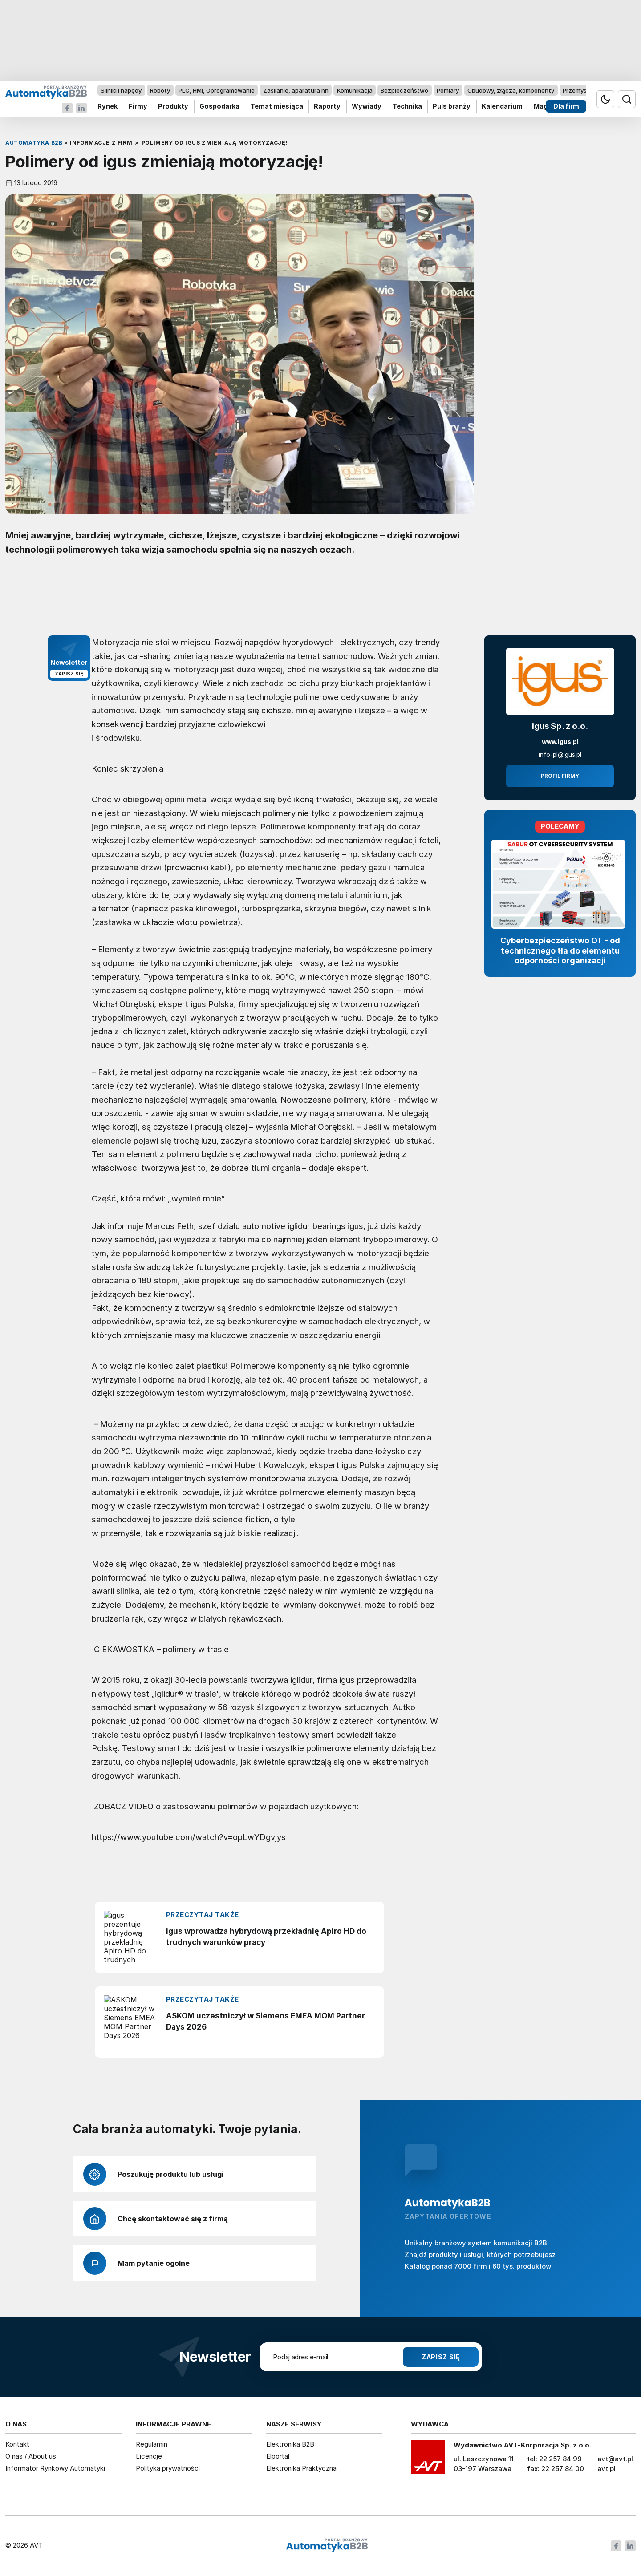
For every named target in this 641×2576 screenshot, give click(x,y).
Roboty (160, 90)
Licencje (149, 2456)
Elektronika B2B (290, 2444)
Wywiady (366, 106)
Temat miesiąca (277, 106)
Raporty (327, 106)
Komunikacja (355, 90)
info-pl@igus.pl (560, 754)
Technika (407, 106)
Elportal (277, 2456)
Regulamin (151, 2444)
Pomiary (448, 90)
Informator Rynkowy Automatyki (55, 2468)
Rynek (107, 106)
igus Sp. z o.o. (560, 726)
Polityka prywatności (168, 2468)
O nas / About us (30, 2456)
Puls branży (452, 106)
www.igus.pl (560, 741)
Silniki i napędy (121, 90)
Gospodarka (219, 106)
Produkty (173, 106)
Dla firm (566, 106)
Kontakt (17, 2444)
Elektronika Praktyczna (301, 2468)
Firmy (138, 106)
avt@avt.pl (615, 2459)
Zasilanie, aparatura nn (296, 90)
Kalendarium (502, 106)
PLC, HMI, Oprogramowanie (217, 90)
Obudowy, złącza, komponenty (510, 90)
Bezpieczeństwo (404, 90)
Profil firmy (560, 776)
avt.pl (606, 2468)
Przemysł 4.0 (581, 90)
